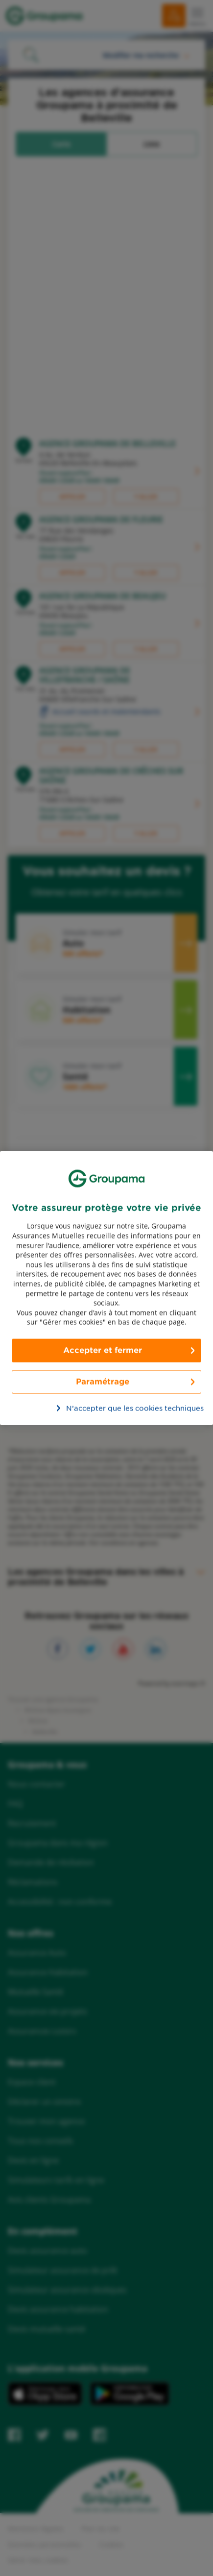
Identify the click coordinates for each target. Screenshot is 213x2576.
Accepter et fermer (102, 1350)
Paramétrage (102, 1381)
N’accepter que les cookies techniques (112, 1408)
